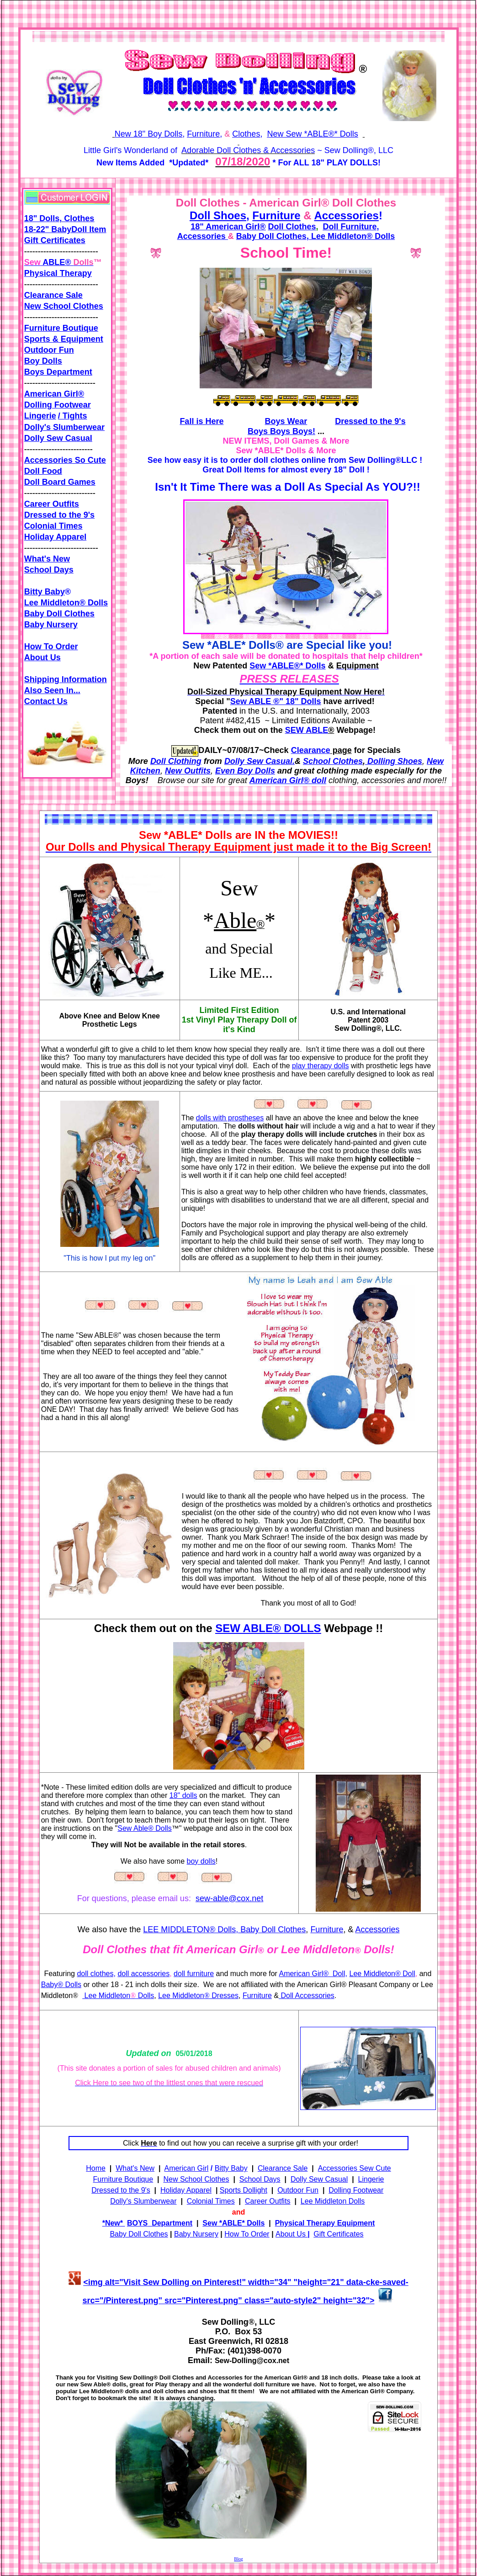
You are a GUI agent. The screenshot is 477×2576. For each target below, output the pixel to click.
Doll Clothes (292, 226)
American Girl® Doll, (313, 1973)
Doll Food (43, 471)
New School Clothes (63, 306)
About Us (42, 657)
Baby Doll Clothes (59, 613)
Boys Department (58, 371)
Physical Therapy (58, 273)
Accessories (346, 215)
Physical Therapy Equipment (325, 2223)
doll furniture (194, 1973)
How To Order (51, 646)
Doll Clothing (175, 761)
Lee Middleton (106, 1995)
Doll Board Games (59, 482)
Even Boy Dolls (245, 770)
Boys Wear (286, 421)
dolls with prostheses (230, 1118)
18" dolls (183, 1795)
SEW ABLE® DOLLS (268, 1628)
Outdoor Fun (49, 350)
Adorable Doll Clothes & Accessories (248, 150)
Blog (238, 2558)
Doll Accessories (306, 1995)
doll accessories (143, 1973)
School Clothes (333, 761)
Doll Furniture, (351, 226)
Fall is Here (201, 421)
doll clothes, (96, 1973)
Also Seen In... (52, 690)
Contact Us (46, 701)
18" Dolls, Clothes (59, 218)
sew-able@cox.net (229, 1898)
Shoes (229, 215)
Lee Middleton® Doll (382, 1973)
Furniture (203, 133)
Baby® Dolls (61, 1984)
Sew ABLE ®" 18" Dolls (275, 701)
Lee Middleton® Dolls (352, 236)
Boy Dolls (43, 361)
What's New (47, 558)
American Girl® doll (287, 780)
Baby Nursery (51, 624)
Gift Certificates (54, 240)
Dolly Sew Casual (58, 438)
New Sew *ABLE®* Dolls (312, 133)
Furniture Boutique (61, 328)
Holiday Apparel (55, 536)
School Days (49, 569)
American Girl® (54, 393)
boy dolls (201, 1861)
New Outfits (188, 770)
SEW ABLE (306, 730)
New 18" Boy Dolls (148, 133)
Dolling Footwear (57, 404)
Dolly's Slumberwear (64, 427)
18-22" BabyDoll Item (65, 229)
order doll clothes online (278, 460)
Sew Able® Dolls (144, 1828)
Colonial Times (53, 525)
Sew (257, 665)
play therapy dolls (320, 1066)
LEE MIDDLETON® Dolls (189, 1929)
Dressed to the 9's (59, 514)
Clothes (246, 133)
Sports (38, 339)
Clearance (310, 750)
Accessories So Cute (65, 460)
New (113, 2223)
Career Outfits (268, 2201)
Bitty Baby (231, 2168)
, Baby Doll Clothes (271, 1929)
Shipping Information (65, 679)
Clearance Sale (53, 295)
